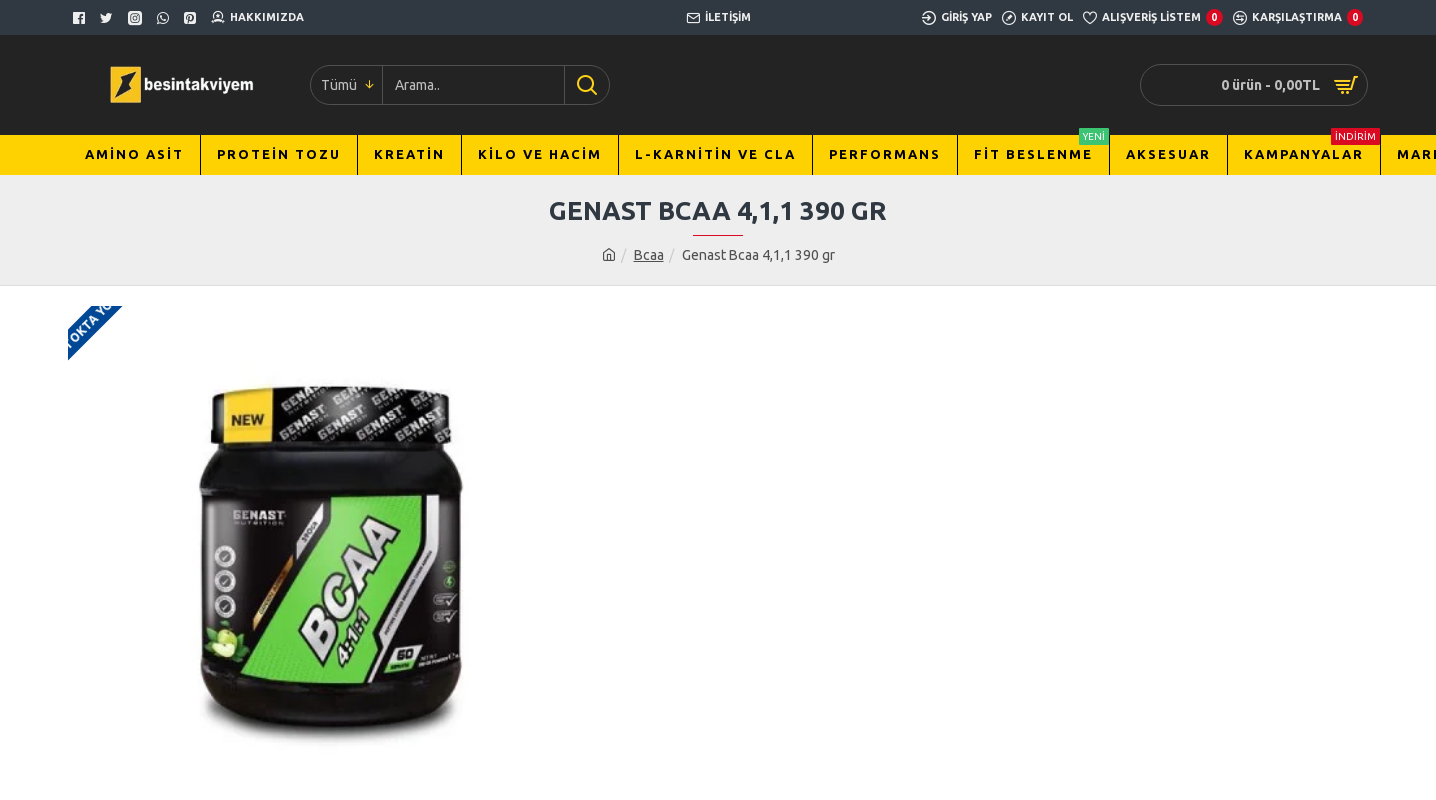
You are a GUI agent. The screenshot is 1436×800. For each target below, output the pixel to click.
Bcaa (649, 255)
